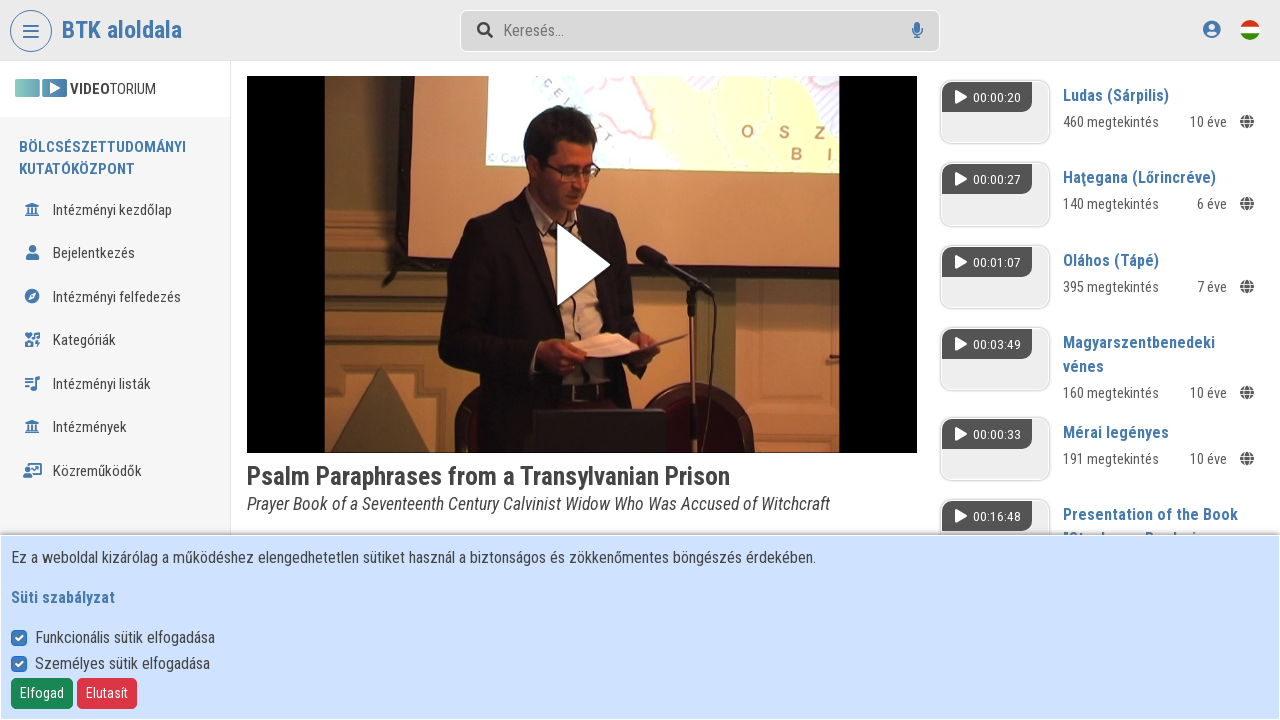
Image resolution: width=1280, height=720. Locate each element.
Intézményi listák (87, 384)
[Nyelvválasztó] (1250, 29)
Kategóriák (69, 340)
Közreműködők (82, 471)
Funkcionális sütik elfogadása (125, 637)
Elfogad (42, 693)
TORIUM (85, 89)
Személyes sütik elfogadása (122, 663)
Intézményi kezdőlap (97, 210)
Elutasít (107, 693)
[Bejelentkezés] (1211, 29)
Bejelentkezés (79, 253)
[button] (582, 264)
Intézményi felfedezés (102, 297)
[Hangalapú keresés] (917, 30)
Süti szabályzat (63, 597)
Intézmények (75, 427)
